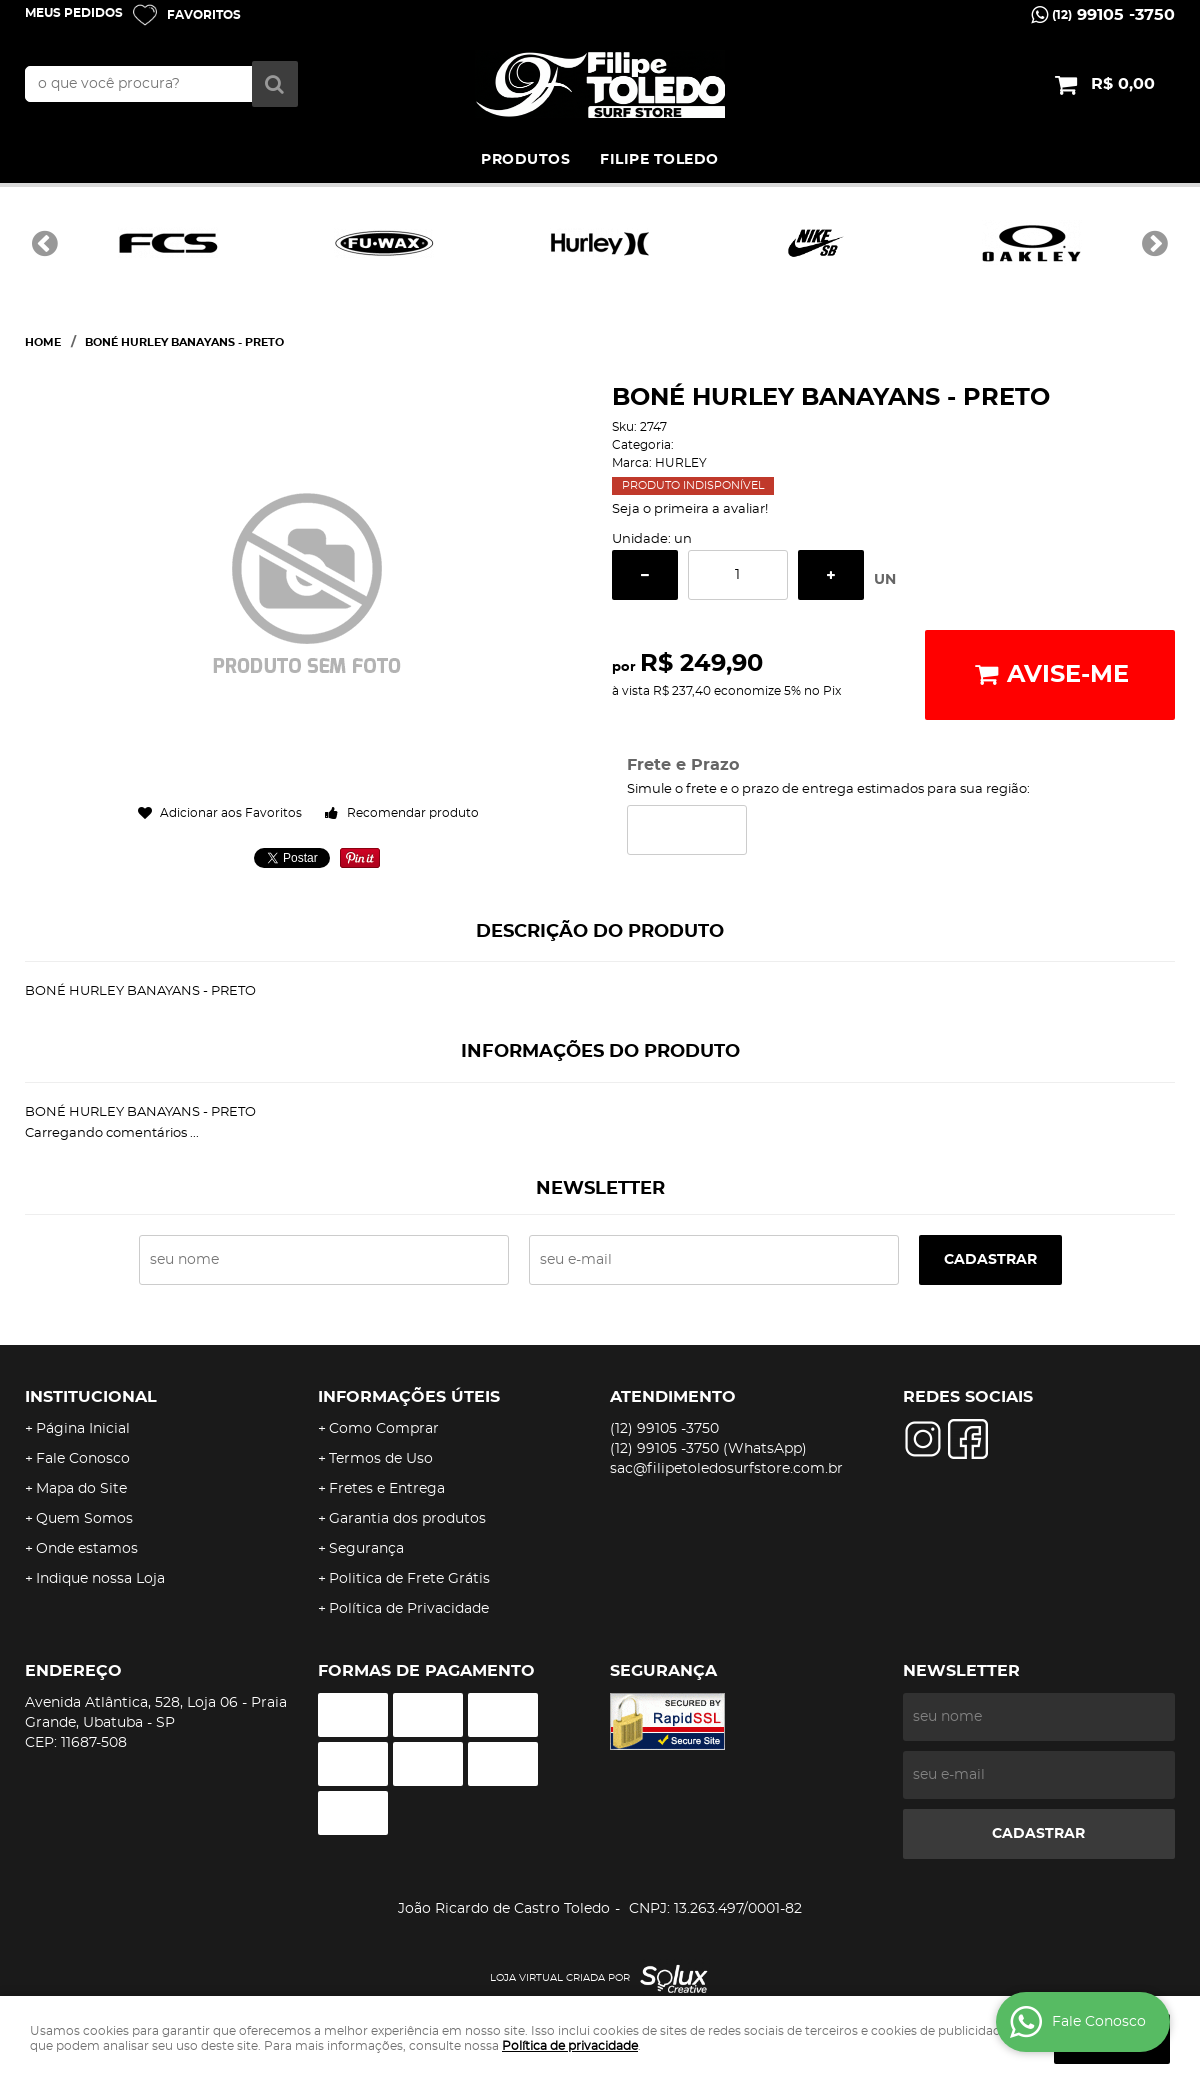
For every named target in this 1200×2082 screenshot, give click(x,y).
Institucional (91, 1397)
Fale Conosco (83, 1459)
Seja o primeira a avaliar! (690, 509)
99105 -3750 (1113, 15)
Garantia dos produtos (407, 1519)
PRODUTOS (525, 160)
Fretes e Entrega (387, 1489)
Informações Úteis (409, 1397)
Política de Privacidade (409, 1609)
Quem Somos (84, 1519)
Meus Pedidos (74, 13)
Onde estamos (87, 1549)
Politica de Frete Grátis (409, 1579)
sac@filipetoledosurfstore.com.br (726, 1469)
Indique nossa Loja (100, 1579)
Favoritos (204, 15)
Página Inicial (83, 1429)
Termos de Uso (381, 1459)
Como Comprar (384, 1429)
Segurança (366, 1549)
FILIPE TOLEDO (659, 160)
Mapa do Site (81, 1489)
